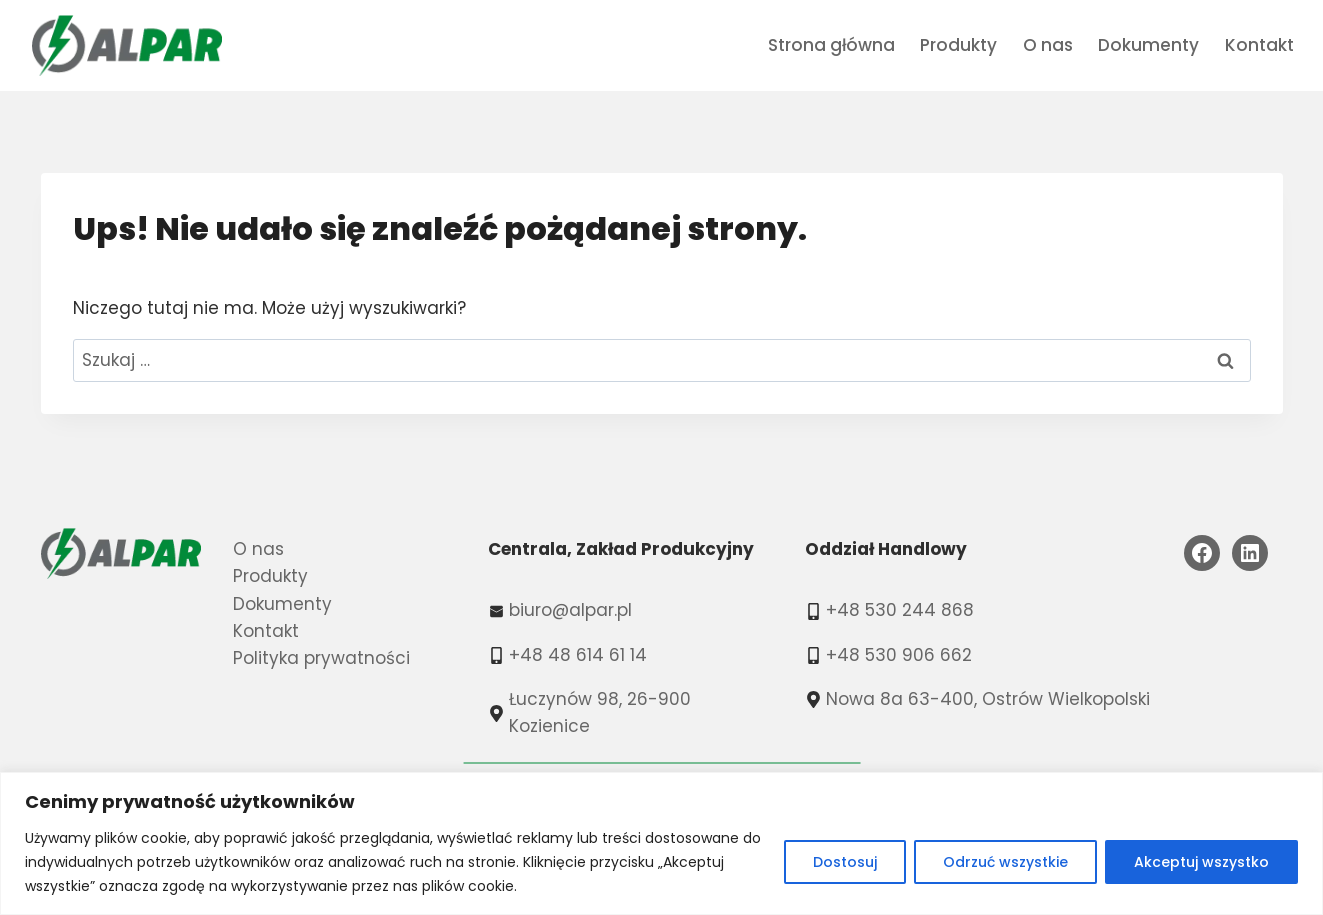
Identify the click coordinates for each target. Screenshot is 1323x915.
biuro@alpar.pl (570, 610)
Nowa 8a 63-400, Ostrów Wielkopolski (988, 699)
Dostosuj (845, 862)
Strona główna (831, 45)
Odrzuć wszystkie (1005, 862)
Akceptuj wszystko (1201, 862)
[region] (661, 843)
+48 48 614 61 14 (578, 655)
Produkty (958, 45)
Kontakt (1259, 45)
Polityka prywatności (321, 658)
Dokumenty (1148, 45)
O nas (1048, 45)
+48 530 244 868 (900, 610)
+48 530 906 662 (899, 655)
